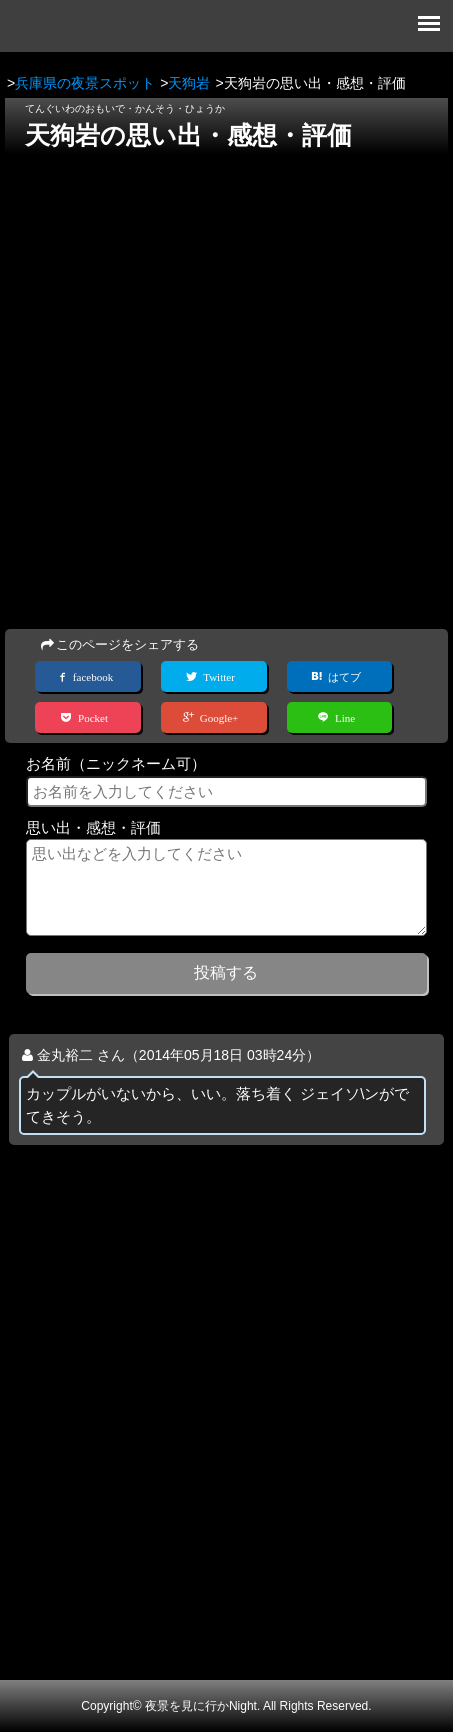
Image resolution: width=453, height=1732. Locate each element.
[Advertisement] (226, 385)
